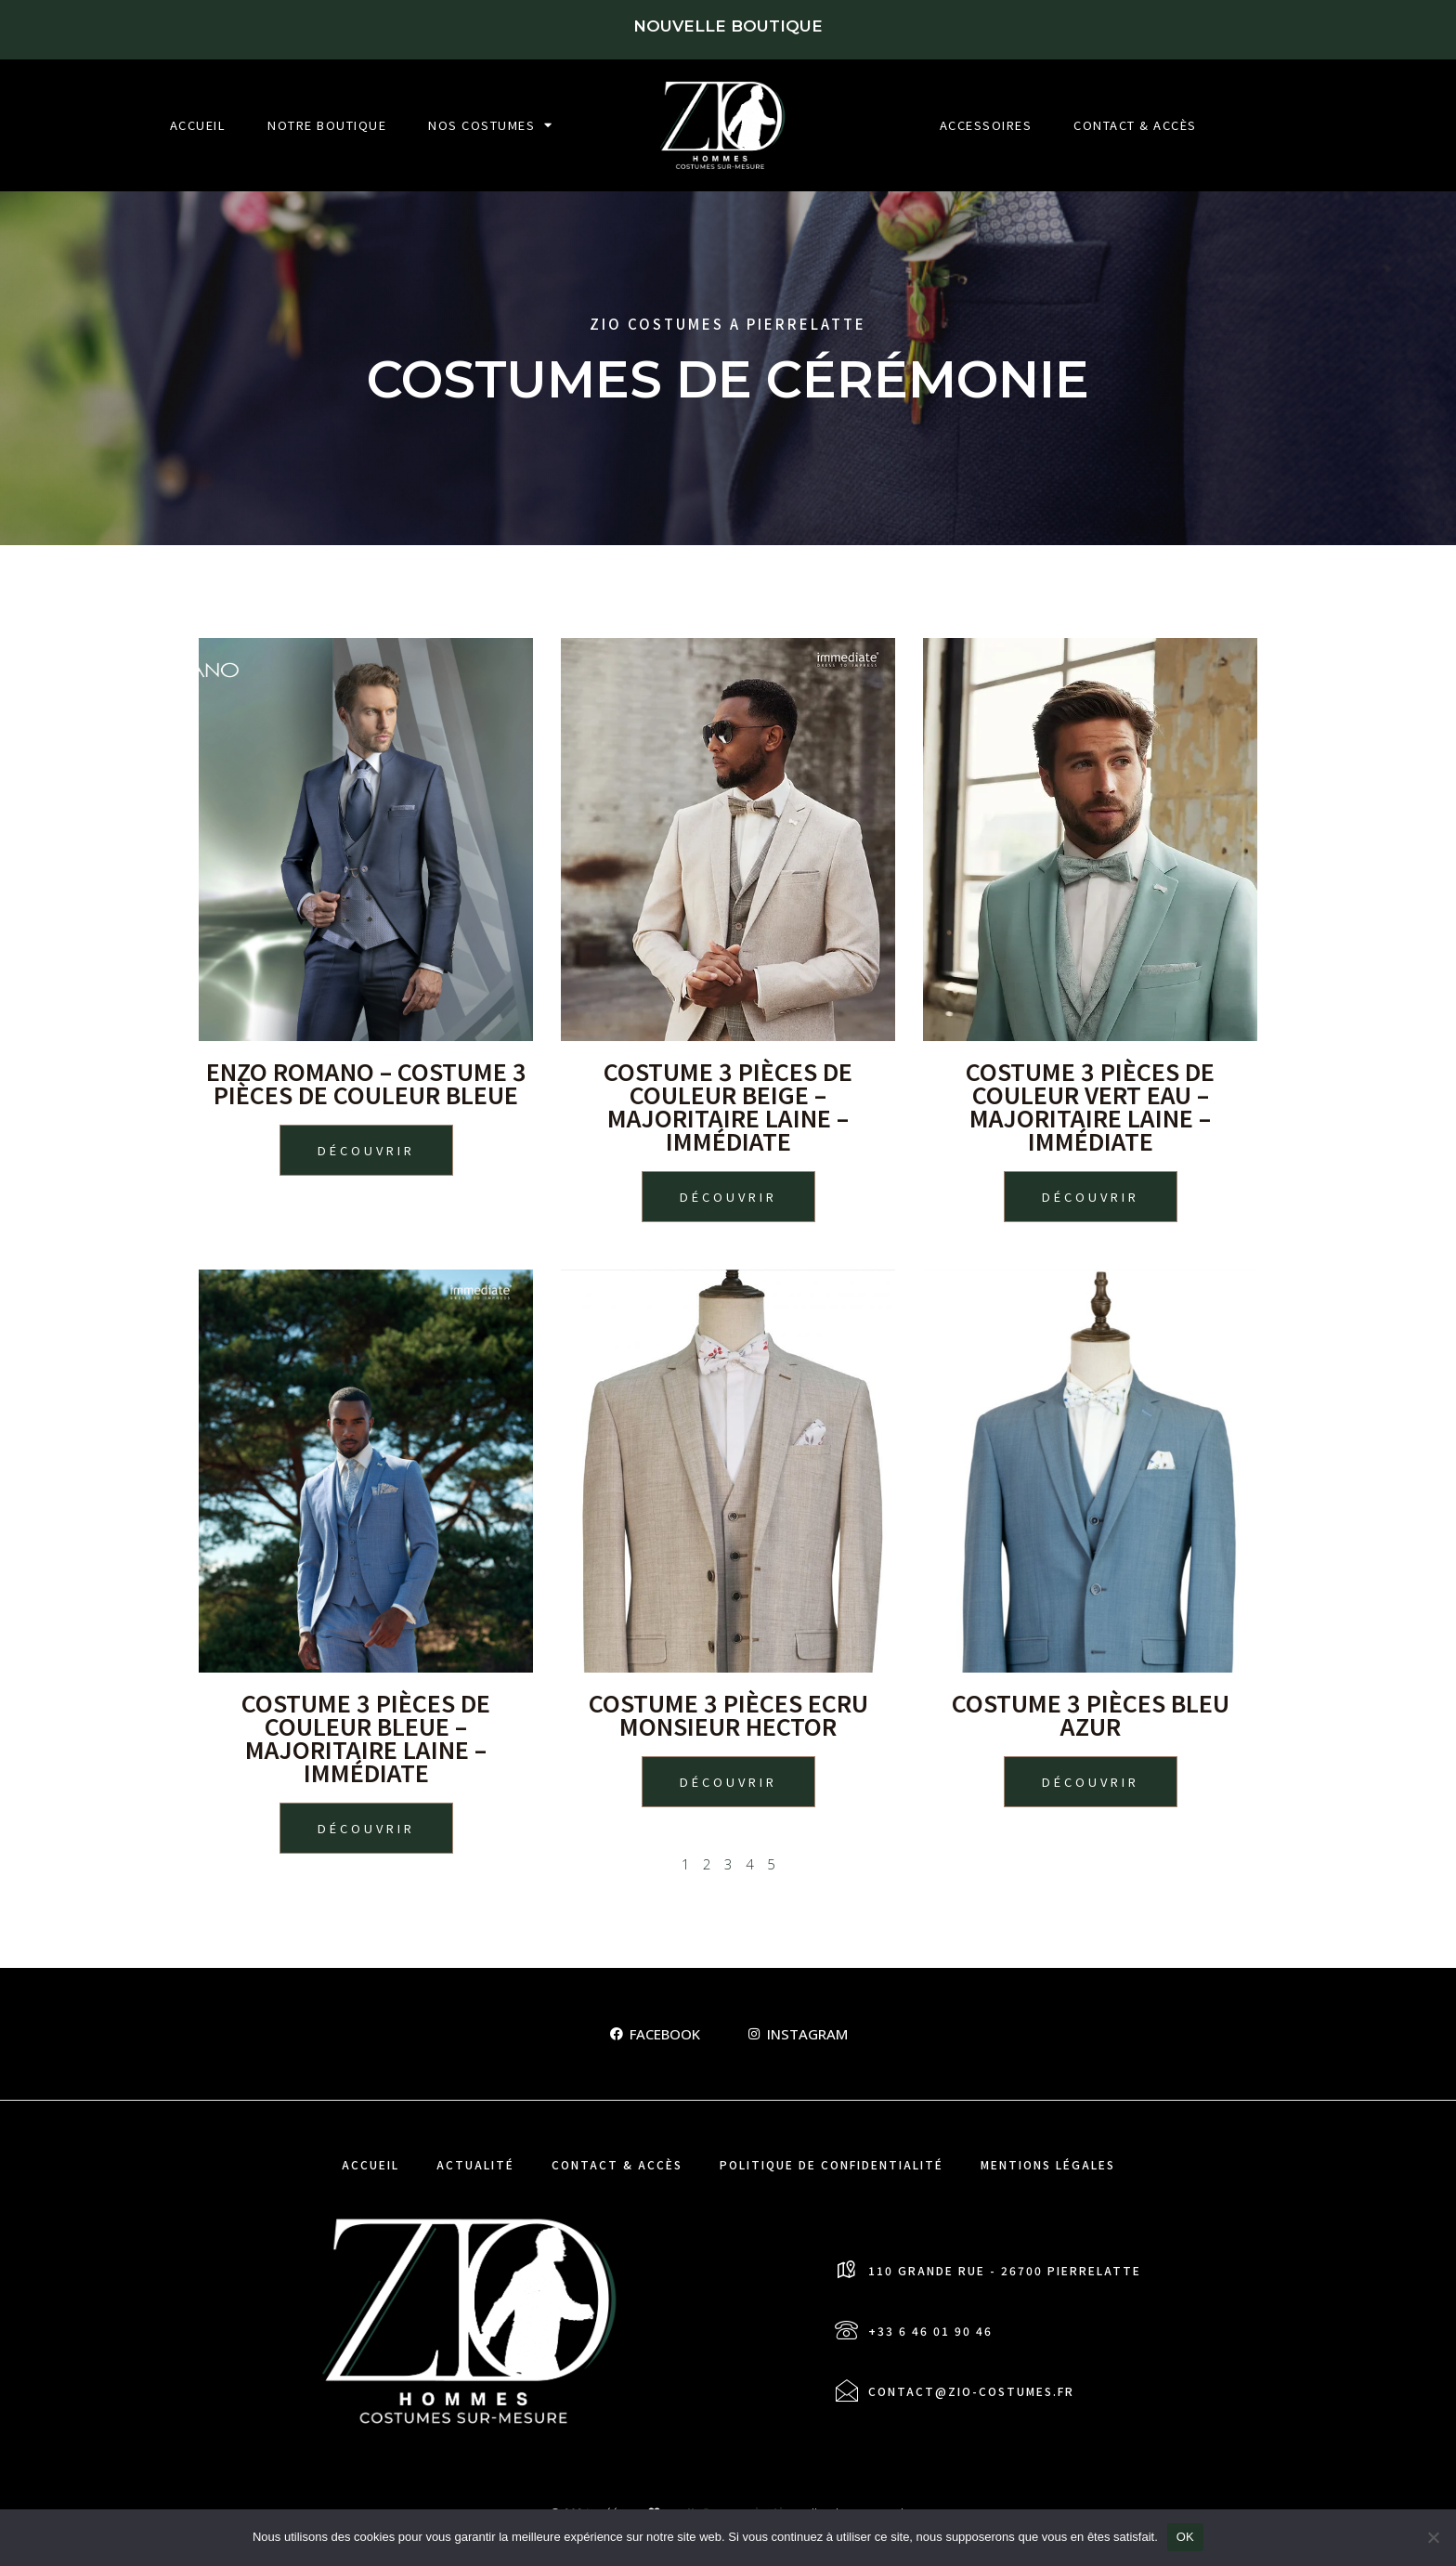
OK (1185, 2537)
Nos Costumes (490, 125)
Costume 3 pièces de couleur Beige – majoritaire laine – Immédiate (728, 1105)
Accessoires (986, 125)
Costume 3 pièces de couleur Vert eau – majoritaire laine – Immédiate (1090, 1105)
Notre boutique (326, 125)
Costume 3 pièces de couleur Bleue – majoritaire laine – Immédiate (365, 1737)
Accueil (198, 125)
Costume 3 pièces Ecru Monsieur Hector (728, 1714)
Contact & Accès (1135, 125)
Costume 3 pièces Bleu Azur (1090, 1714)
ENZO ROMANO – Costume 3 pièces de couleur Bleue (366, 1082)
